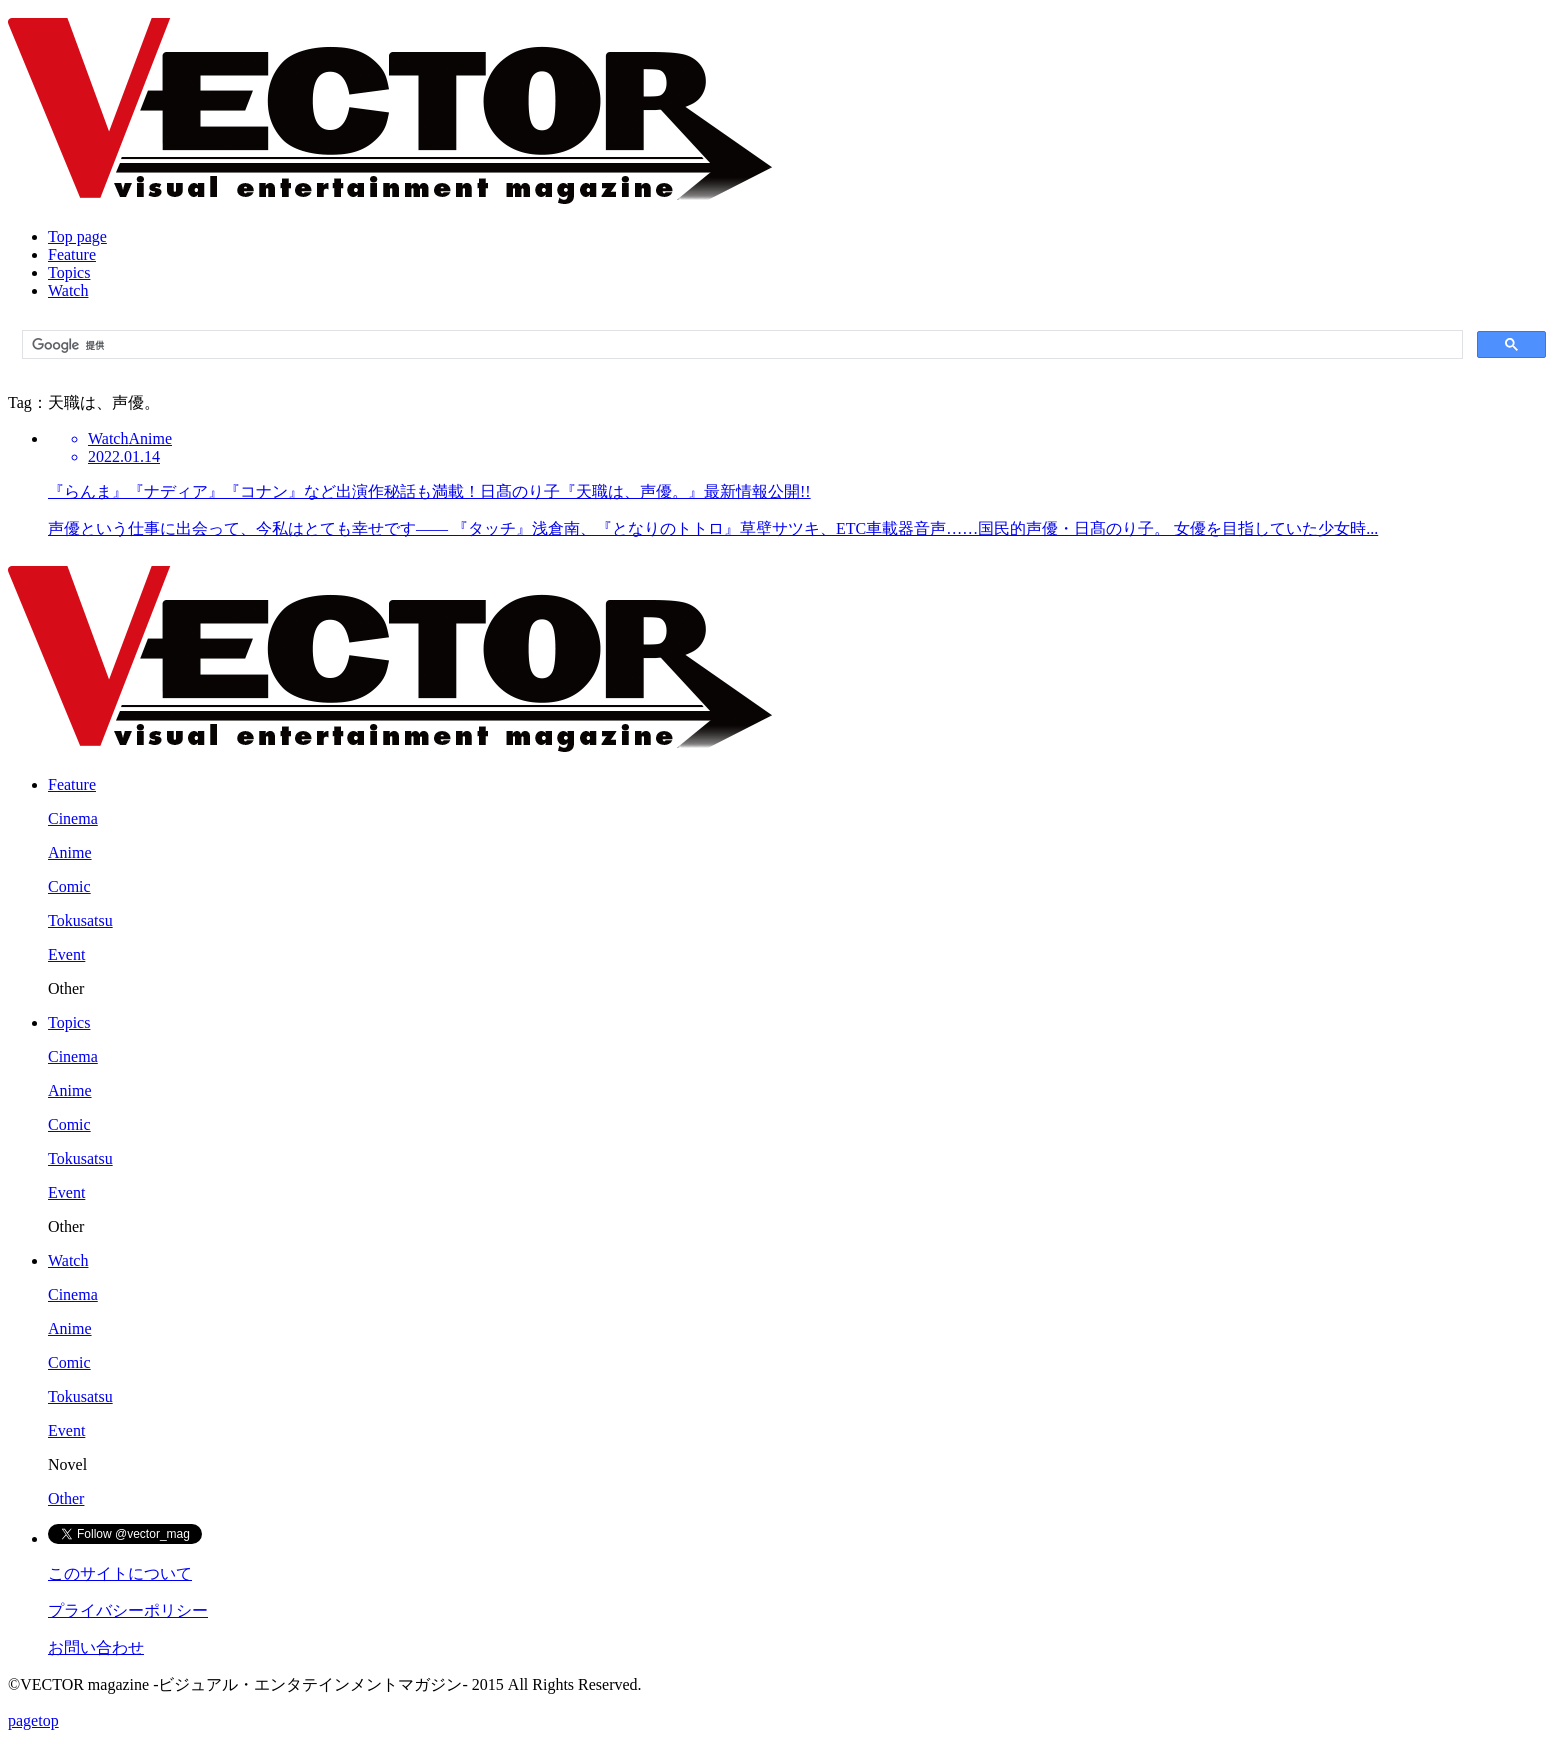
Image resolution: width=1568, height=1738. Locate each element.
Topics (69, 272)
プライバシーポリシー (128, 1610)
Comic (69, 886)
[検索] (740, 345)
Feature (72, 254)
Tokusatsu (80, 920)
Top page (77, 236)
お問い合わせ (96, 1647)
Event (66, 954)
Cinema (73, 818)
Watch (68, 290)
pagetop (33, 1720)
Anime (70, 852)
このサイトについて (120, 1573)
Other (66, 1498)
